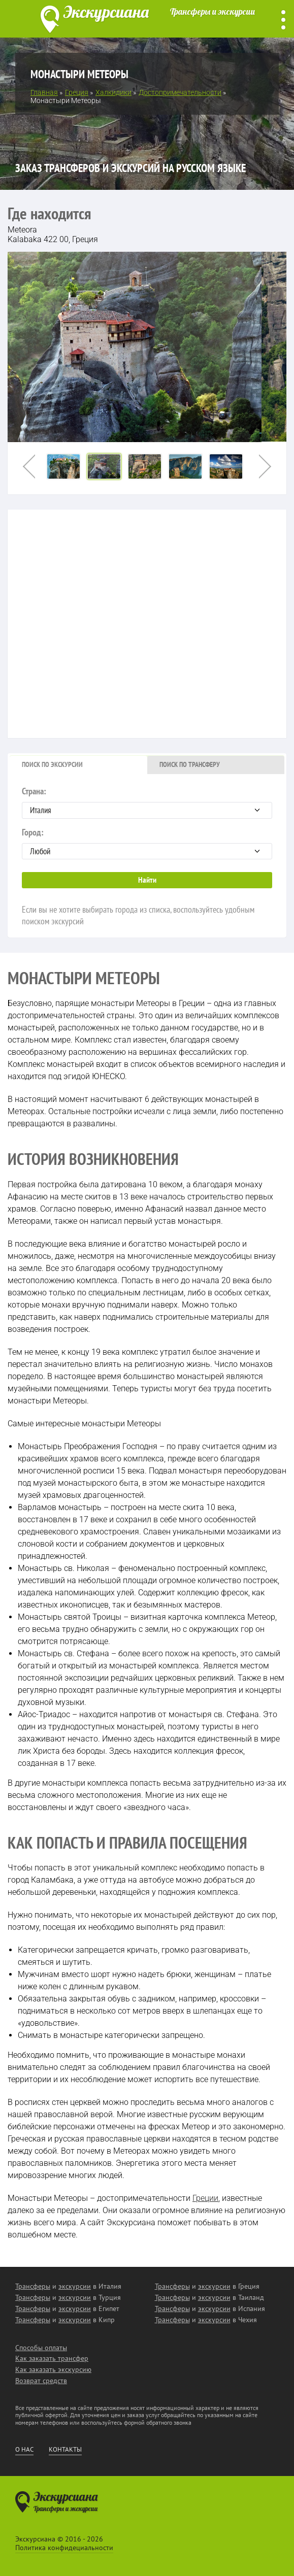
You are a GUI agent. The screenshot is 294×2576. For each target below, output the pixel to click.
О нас (24, 2450)
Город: (147, 843)
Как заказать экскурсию (53, 2369)
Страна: (147, 802)
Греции (205, 2198)
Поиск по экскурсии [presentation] (52, 764)
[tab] (78, 765)
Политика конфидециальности (64, 2547)
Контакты (65, 2450)
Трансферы (32, 2286)
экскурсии (74, 2286)
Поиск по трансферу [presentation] (189, 764)
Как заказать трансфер (51, 2358)
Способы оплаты (41, 2347)
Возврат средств (41, 2380)
